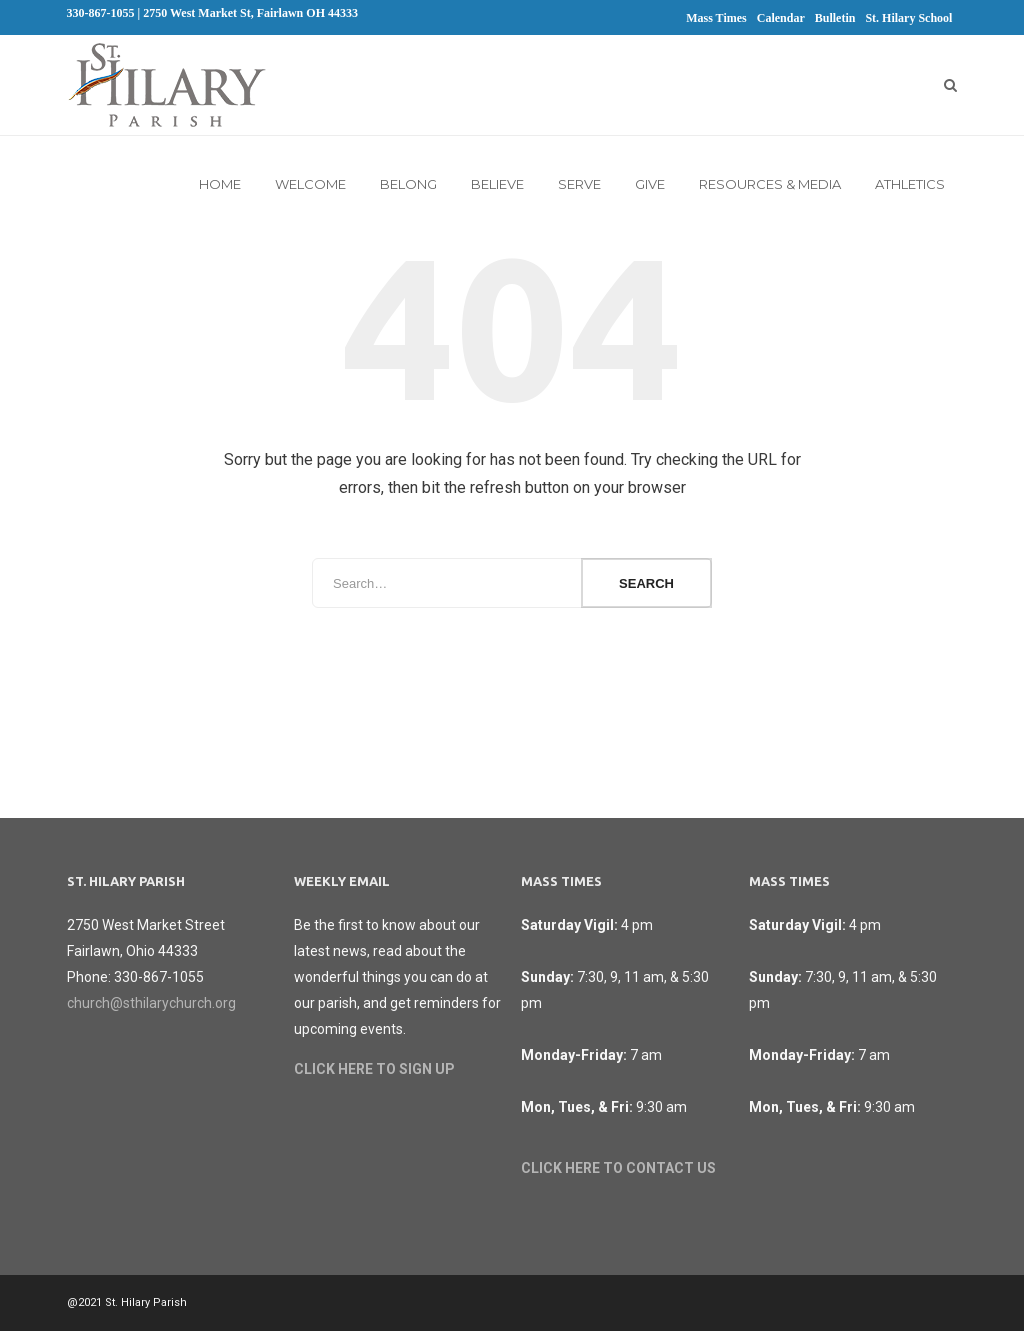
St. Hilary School (908, 18)
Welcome (310, 184)
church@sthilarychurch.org (151, 1003)
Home (220, 184)
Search (646, 583)
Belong (408, 184)
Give (650, 184)
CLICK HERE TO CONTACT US (618, 1168)
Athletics (910, 184)
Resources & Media (770, 184)
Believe (497, 184)
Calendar (781, 18)
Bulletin (835, 18)
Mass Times (716, 18)
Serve (579, 184)
